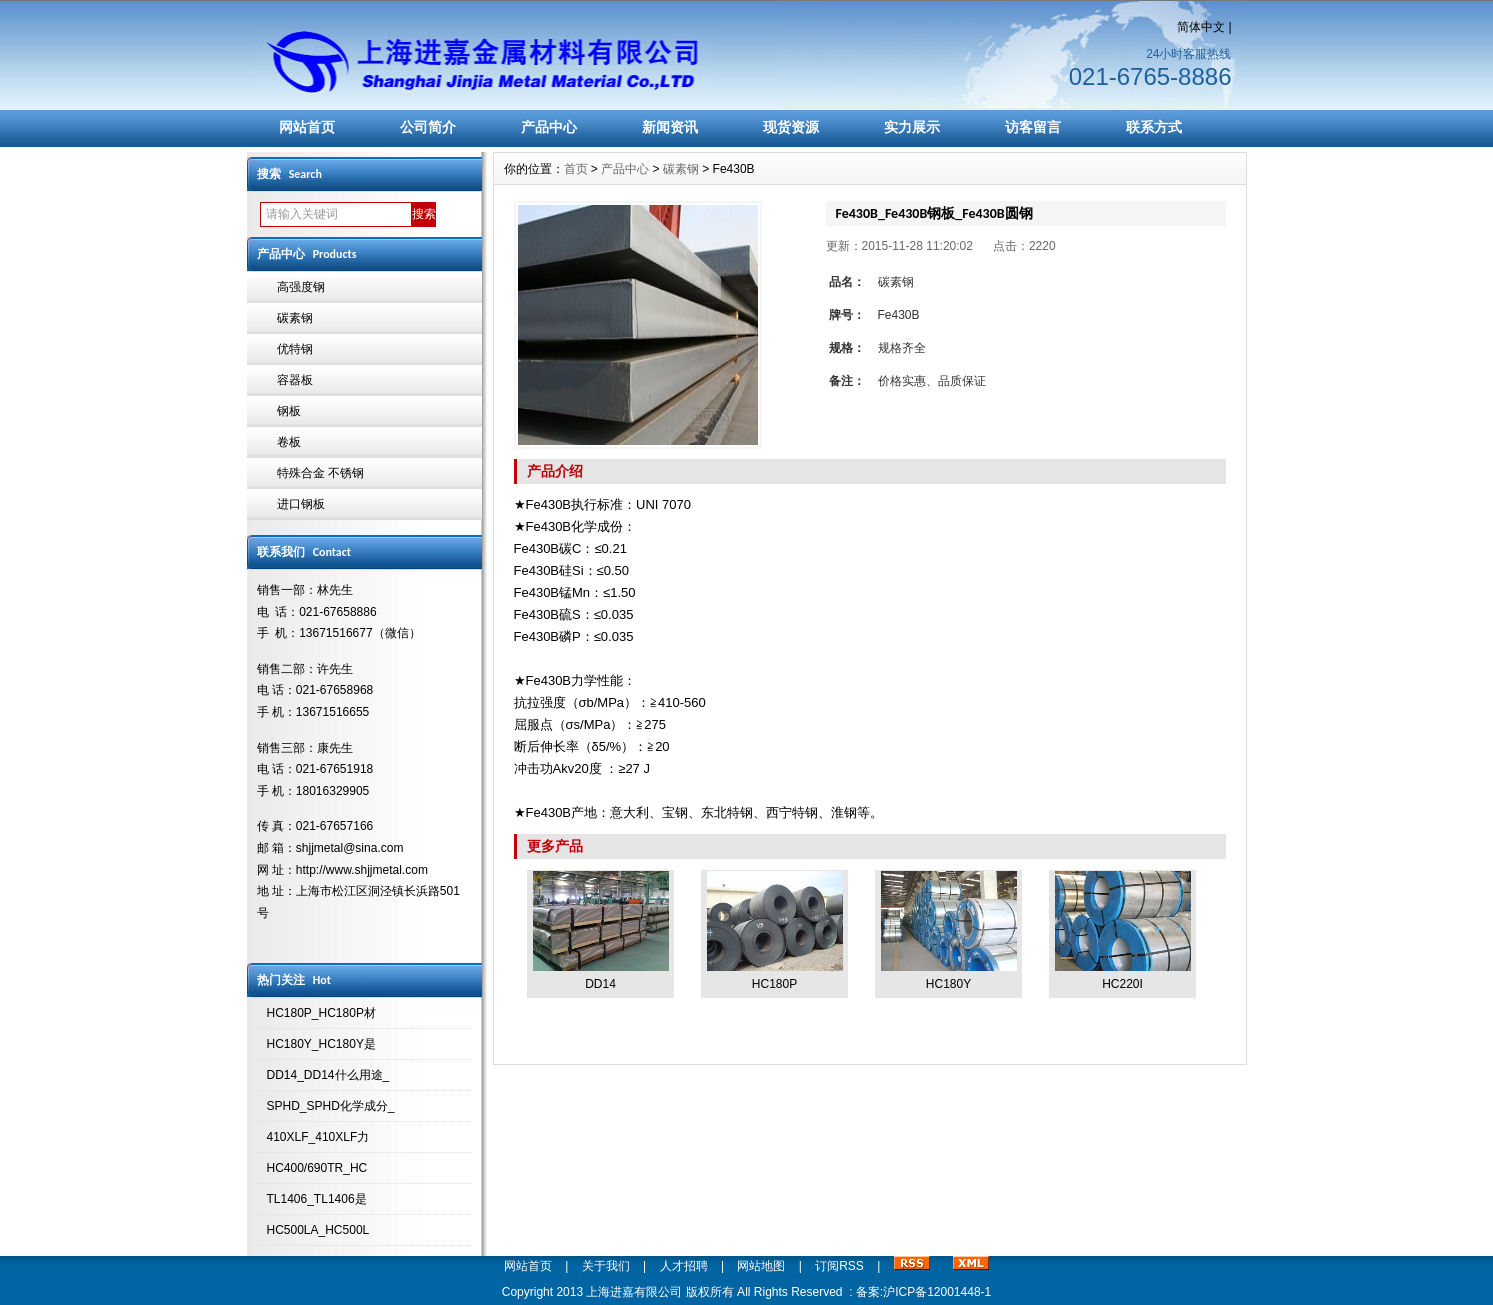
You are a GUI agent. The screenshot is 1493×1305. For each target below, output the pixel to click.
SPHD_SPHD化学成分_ (331, 1106)
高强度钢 (301, 287)
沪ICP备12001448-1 (937, 1292)
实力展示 (912, 127)
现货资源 (791, 127)
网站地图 (761, 1266)
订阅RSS (839, 1266)
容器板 (295, 380)
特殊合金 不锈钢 (320, 473)
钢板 (289, 411)
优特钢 (295, 349)
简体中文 (1201, 27)
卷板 (289, 442)
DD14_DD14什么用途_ (328, 1075)
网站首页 (307, 127)
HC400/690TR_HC (317, 1168)
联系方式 (1154, 127)
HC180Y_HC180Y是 (321, 1044)
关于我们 (606, 1266)
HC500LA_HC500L (318, 1230)
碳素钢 (295, 318)
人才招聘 (684, 1266)
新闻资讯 (670, 127)
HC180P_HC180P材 (321, 1013)
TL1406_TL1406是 (317, 1199)
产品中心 (549, 127)
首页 (576, 169)
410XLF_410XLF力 (318, 1137)
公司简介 (428, 127)
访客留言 (1033, 127)
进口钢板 (301, 504)
